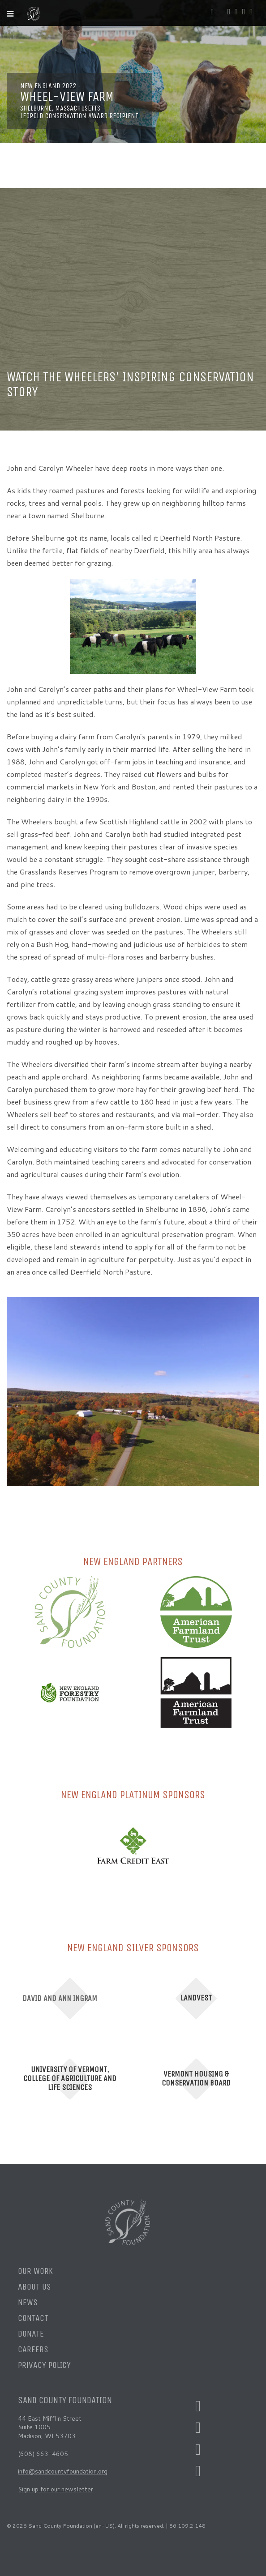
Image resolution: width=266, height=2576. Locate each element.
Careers (33, 2349)
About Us (34, 2287)
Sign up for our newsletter (55, 2489)
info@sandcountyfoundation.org (62, 2471)
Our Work (35, 2271)
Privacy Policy (44, 2365)
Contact (33, 2318)
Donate (31, 2334)
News (28, 2302)
